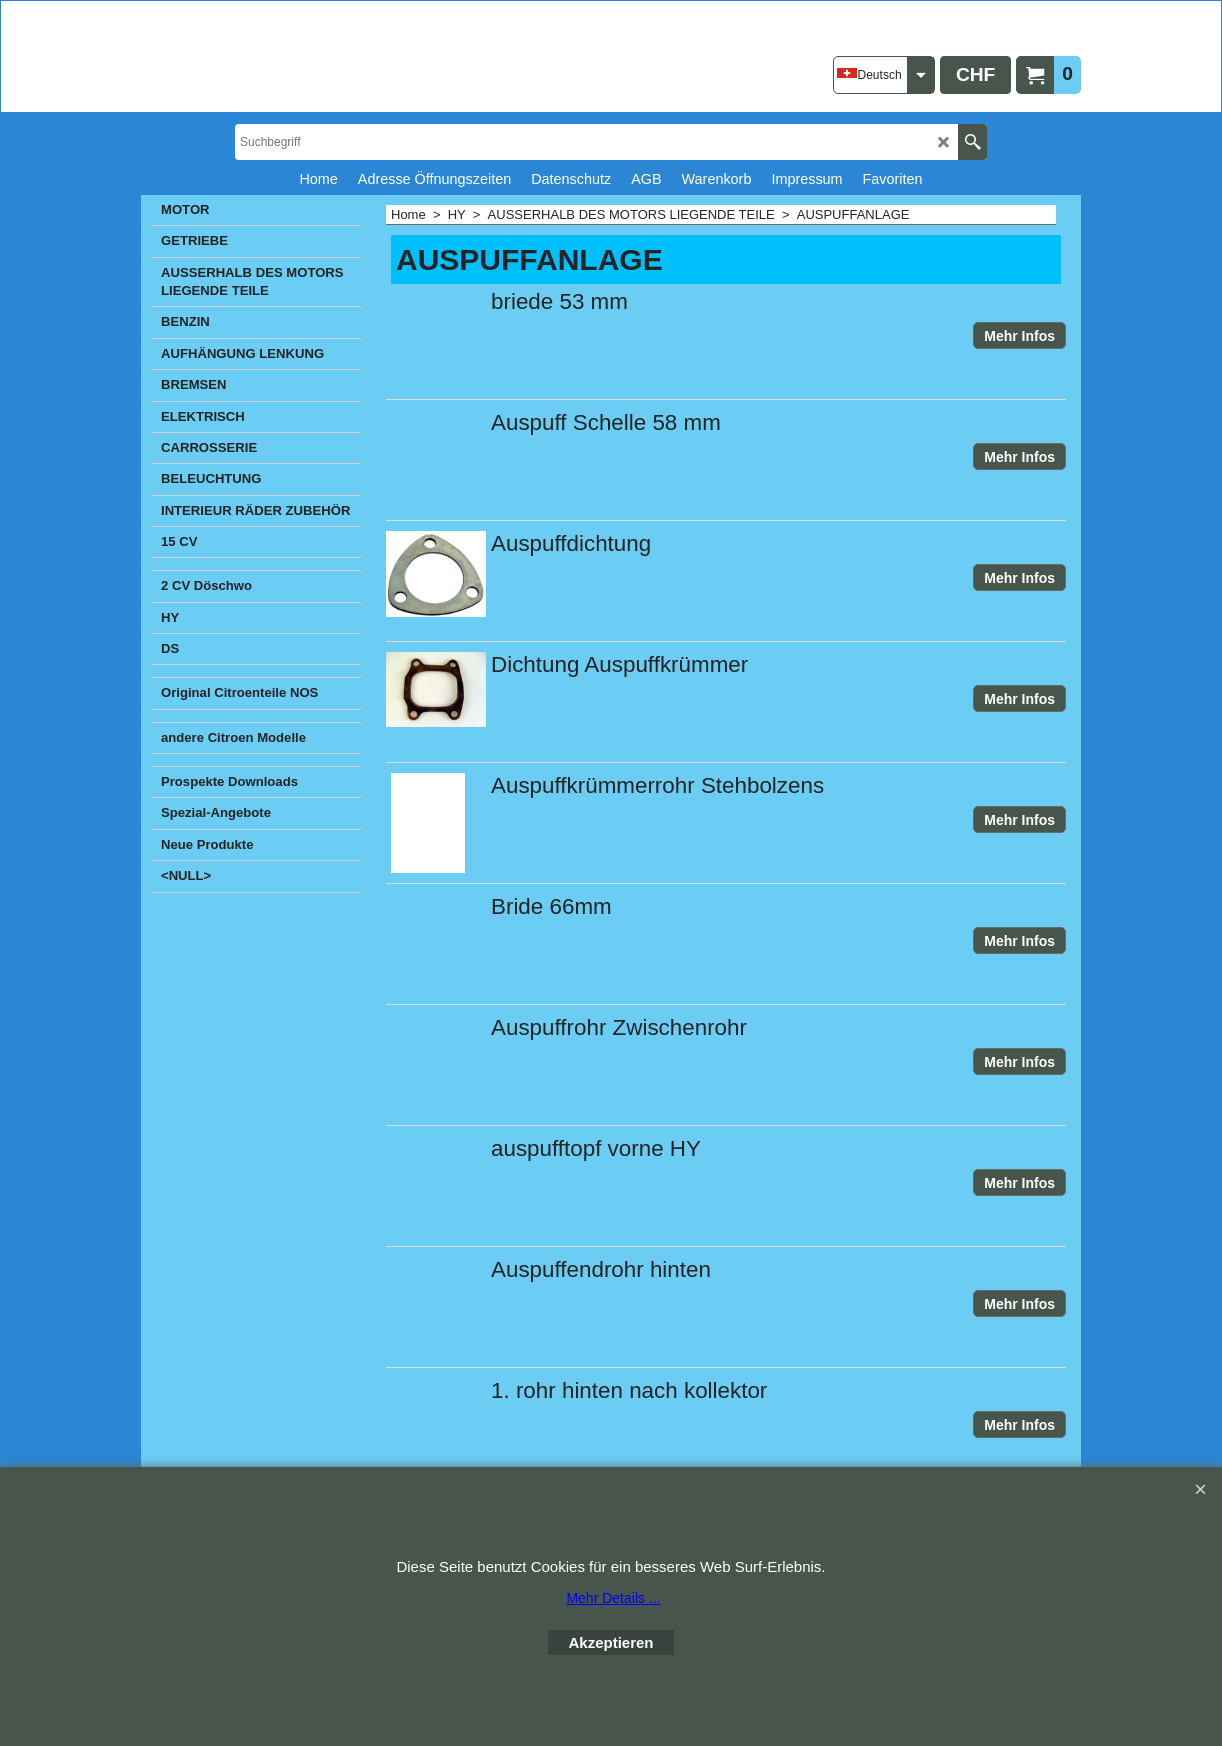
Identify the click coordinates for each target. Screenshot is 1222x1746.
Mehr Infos (1019, 336)
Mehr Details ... (613, 1598)
